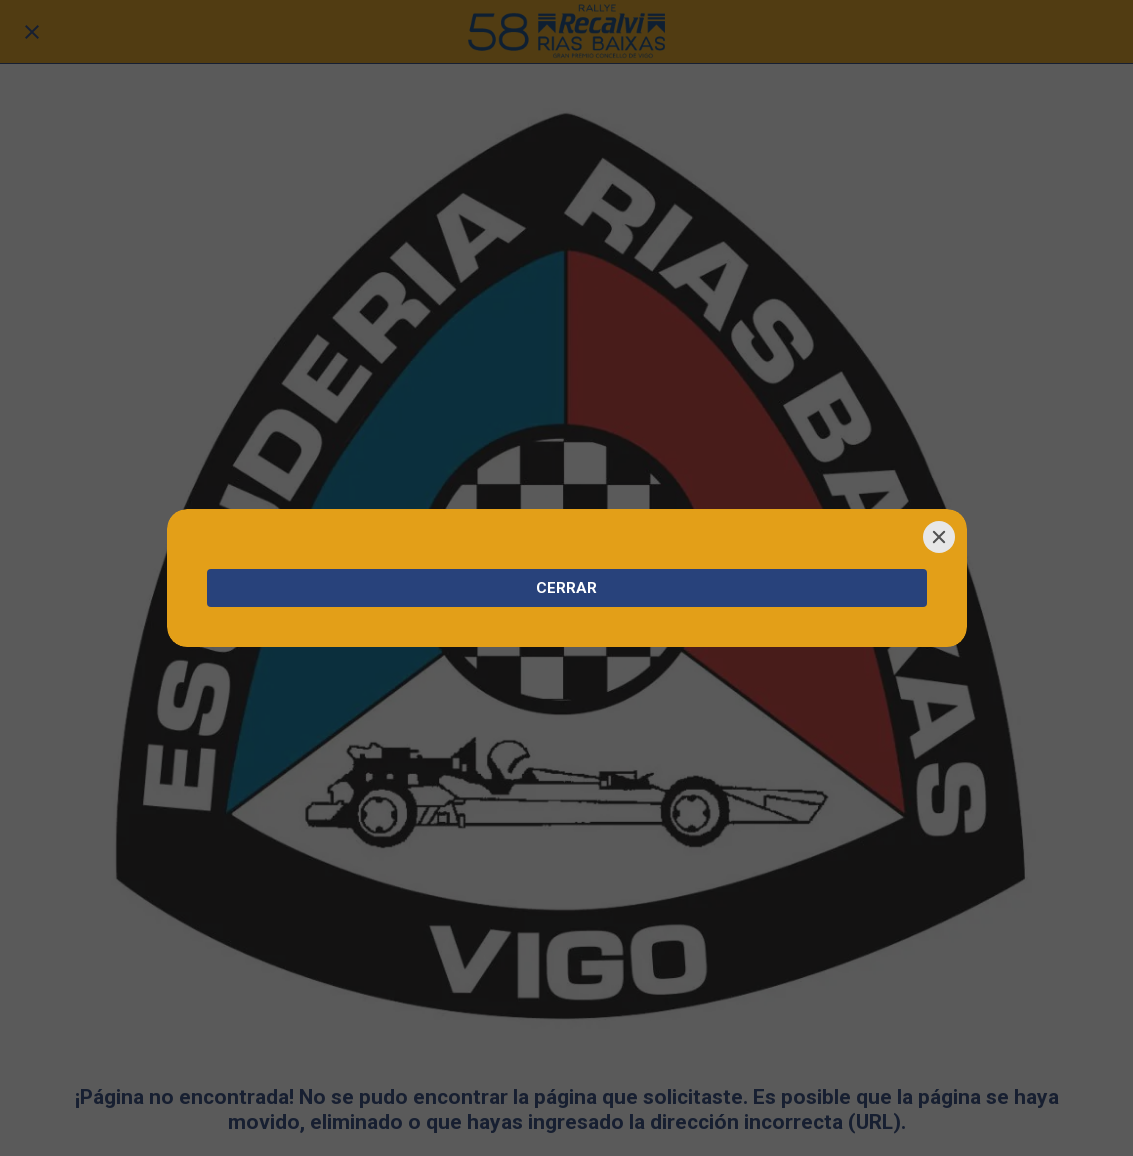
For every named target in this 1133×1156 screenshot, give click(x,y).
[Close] (939, 537)
